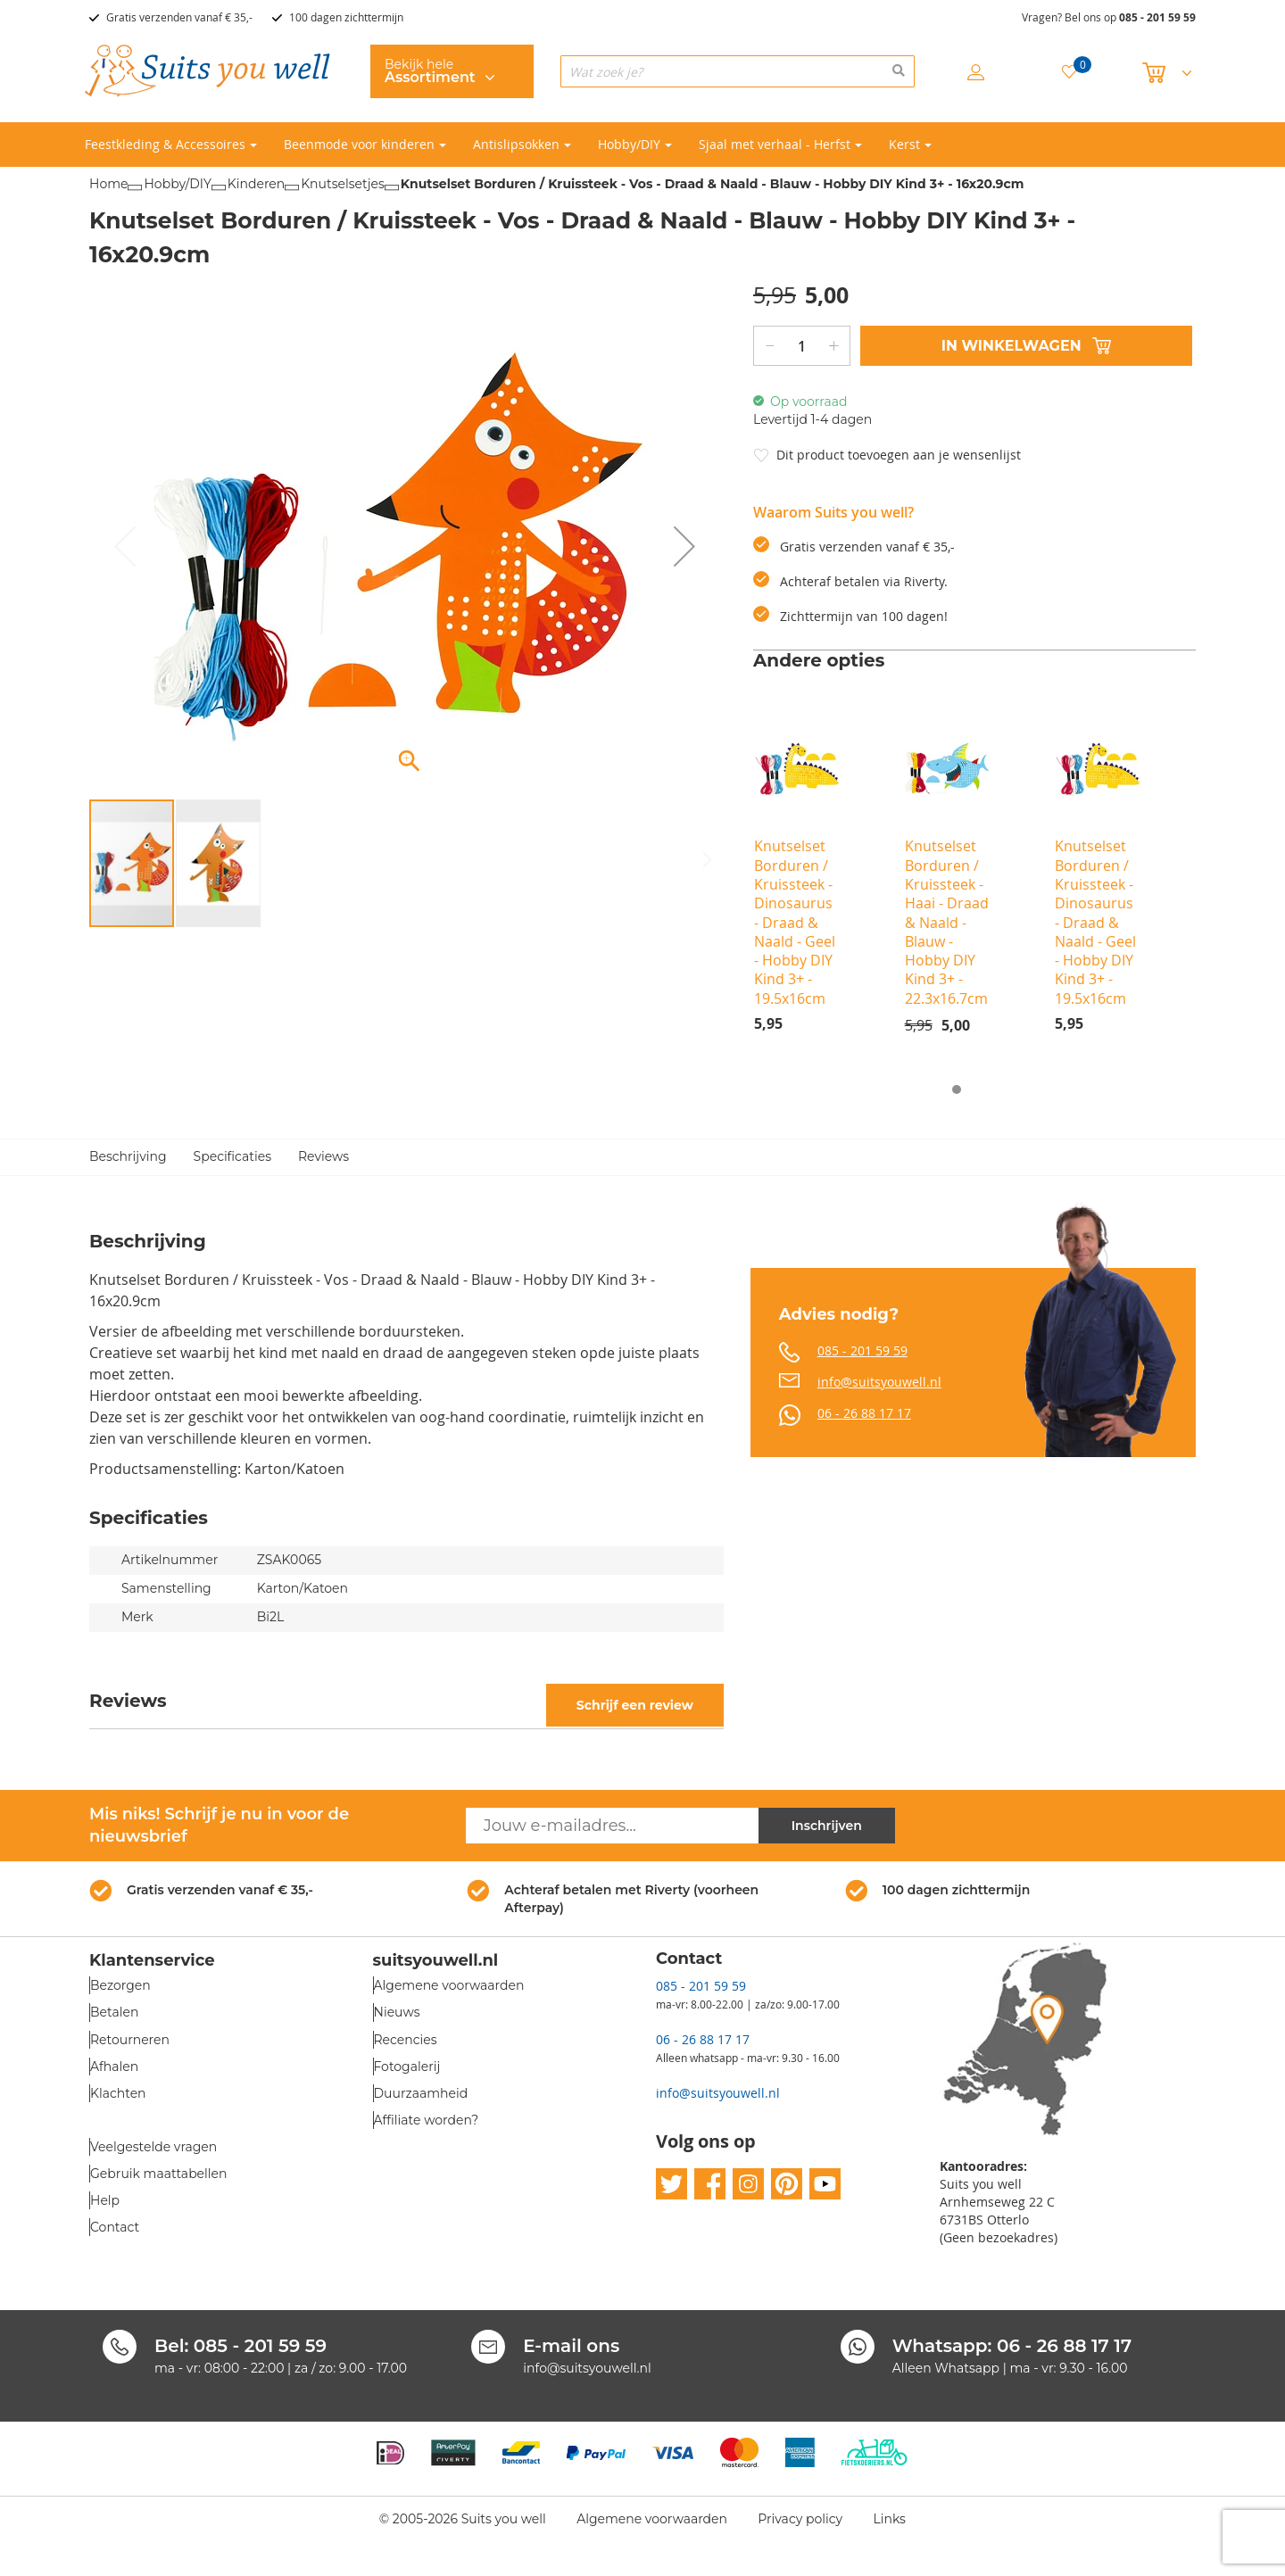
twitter (671, 2183)
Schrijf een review (634, 1705)
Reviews (323, 1156)
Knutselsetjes (343, 184)
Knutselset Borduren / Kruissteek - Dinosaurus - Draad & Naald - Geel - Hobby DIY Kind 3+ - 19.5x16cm (794, 921)
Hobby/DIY (177, 184)
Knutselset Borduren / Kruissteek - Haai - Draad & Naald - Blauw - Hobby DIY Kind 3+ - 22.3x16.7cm (947, 921)
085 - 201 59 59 (1157, 17)
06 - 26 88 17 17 (864, 1412)
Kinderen (257, 184)
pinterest (786, 2183)
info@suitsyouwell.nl (879, 1381)
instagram (748, 2183)
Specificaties (232, 1156)
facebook (709, 2183)
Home (108, 184)
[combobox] (737, 71)
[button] (684, 546)
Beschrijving (128, 1156)
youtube (825, 2183)
